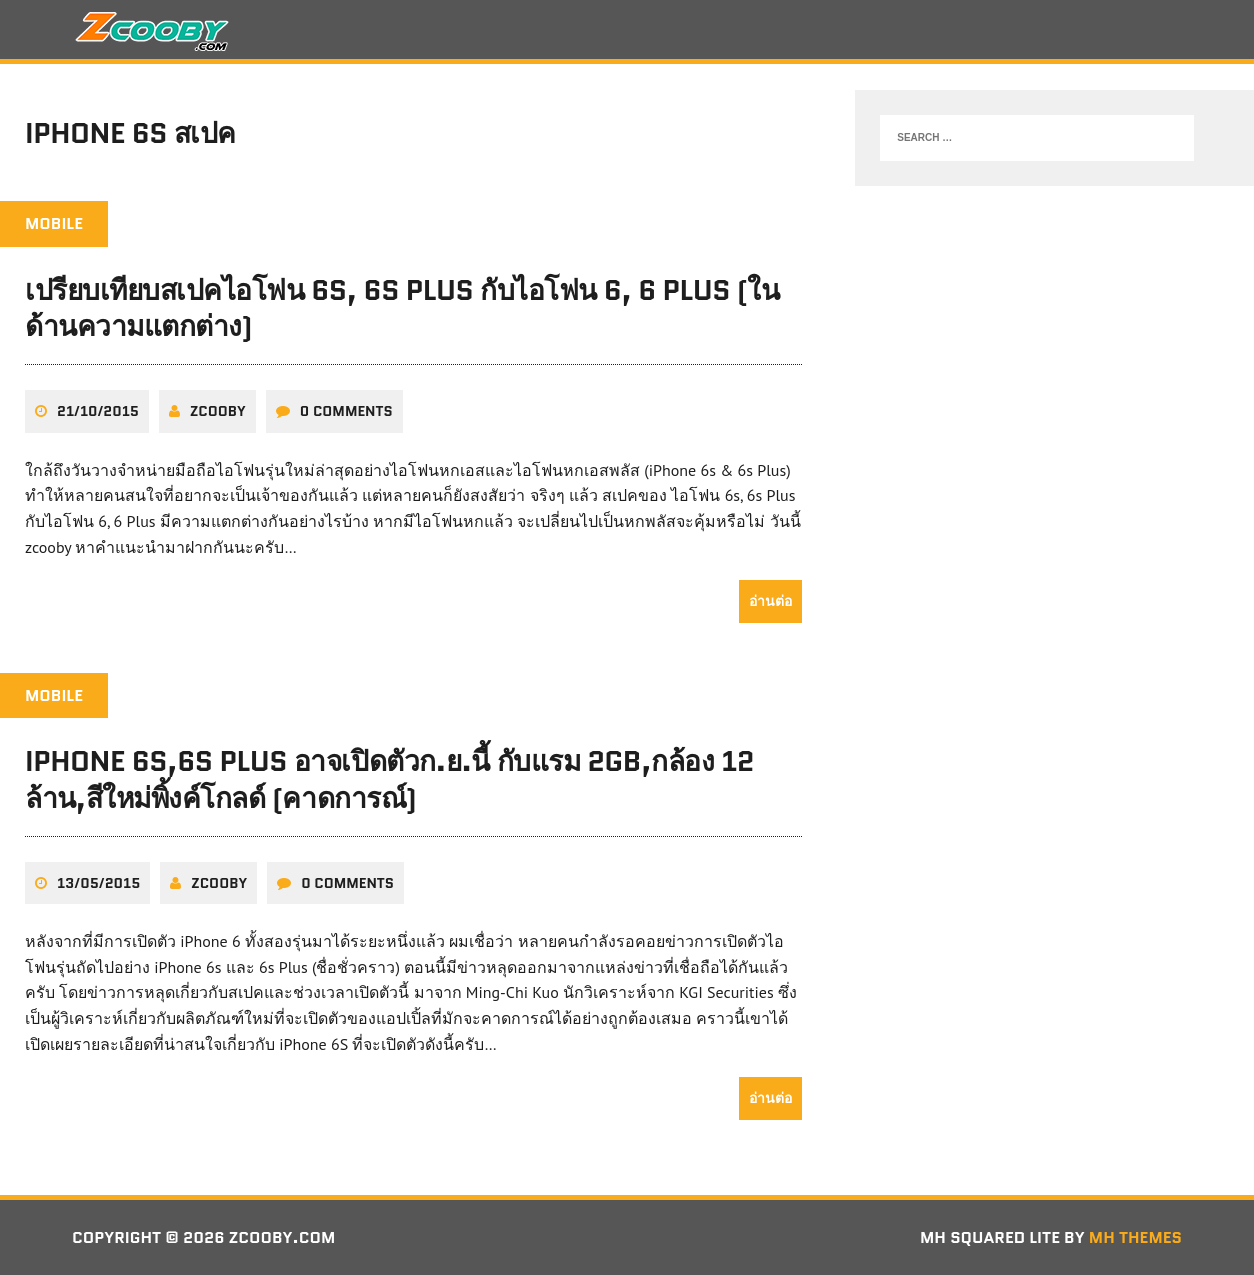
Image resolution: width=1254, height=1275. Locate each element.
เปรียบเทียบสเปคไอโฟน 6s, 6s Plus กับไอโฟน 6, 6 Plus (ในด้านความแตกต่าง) (402, 308)
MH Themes (1135, 1237)
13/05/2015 (98, 883)
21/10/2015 (98, 411)
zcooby (218, 411)
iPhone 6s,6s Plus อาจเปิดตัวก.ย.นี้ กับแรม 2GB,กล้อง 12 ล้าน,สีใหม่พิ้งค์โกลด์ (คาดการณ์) (389, 779)
